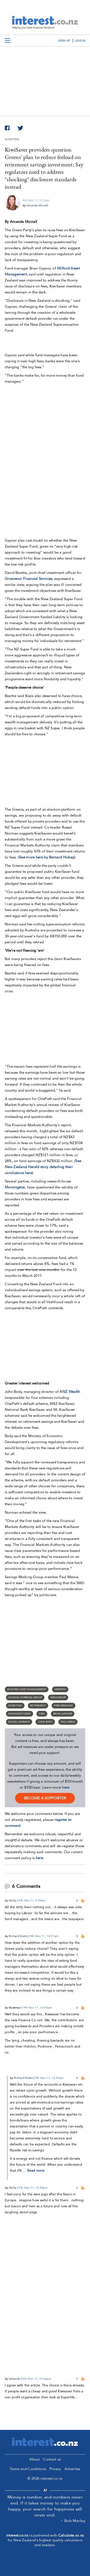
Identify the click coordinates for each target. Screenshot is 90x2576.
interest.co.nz (17, 2535)
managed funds (19, 1713)
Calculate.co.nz (71, 2535)
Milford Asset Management (26, 1689)
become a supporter (45, 1798)
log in (80, 41)
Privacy (55, 2468)
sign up (64, 41)
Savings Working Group (25, 1697)
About (34, 2459)
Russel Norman (19, 1722)
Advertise (72, 2468)
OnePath (60, 1689)
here (65, 1787)
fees (42, 1713)
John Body (45, 1722)
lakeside (14, 2379)
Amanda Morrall (37, 205)
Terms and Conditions (28, 2468)
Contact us (52, 2459)
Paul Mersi (68, 1722)
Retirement (38, 1705)
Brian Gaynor (62, 1713)
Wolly (13, 1900)
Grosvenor (58, 1697)
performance (63, 1705)
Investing (15, 1705)
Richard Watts (18, 1936)
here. (40, 1858)
